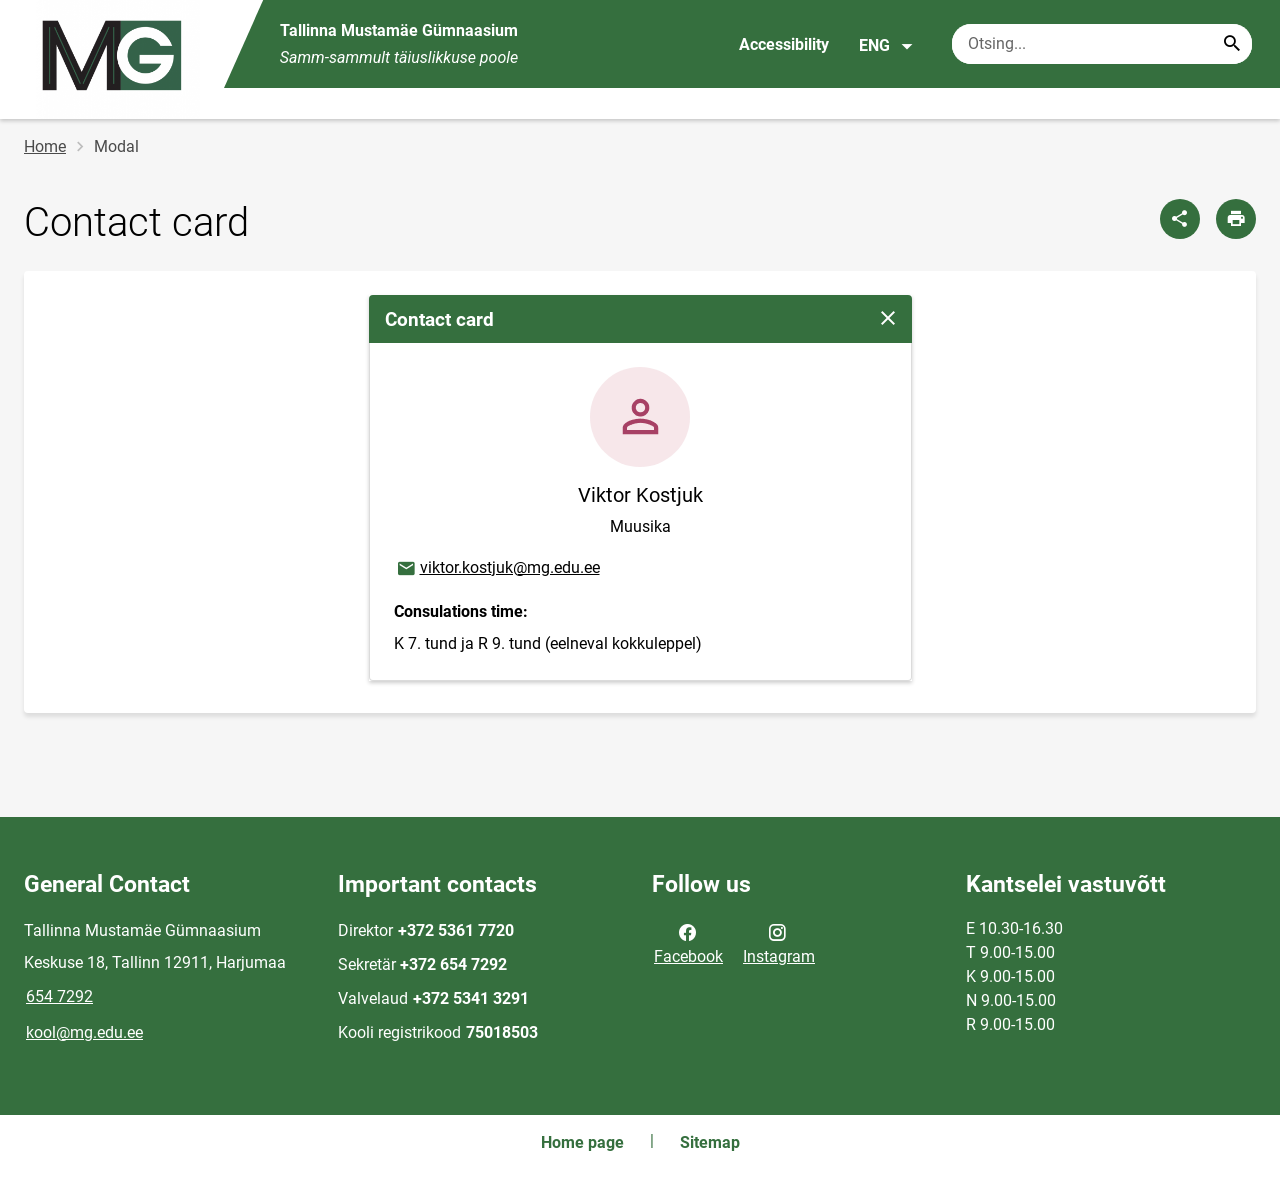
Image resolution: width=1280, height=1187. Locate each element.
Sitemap (710, 1142)
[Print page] (1236, 219)
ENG (886, 46)
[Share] (1180, 219)
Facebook (688, 943)
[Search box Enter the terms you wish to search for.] (1102, 44)
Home (45, 146)
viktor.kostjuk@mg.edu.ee (497, 569)
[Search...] (1232, 44)
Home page (582, 1142)
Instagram (779, 943)
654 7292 (59, 996)
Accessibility (784, 44)
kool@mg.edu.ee (84, 1032)
